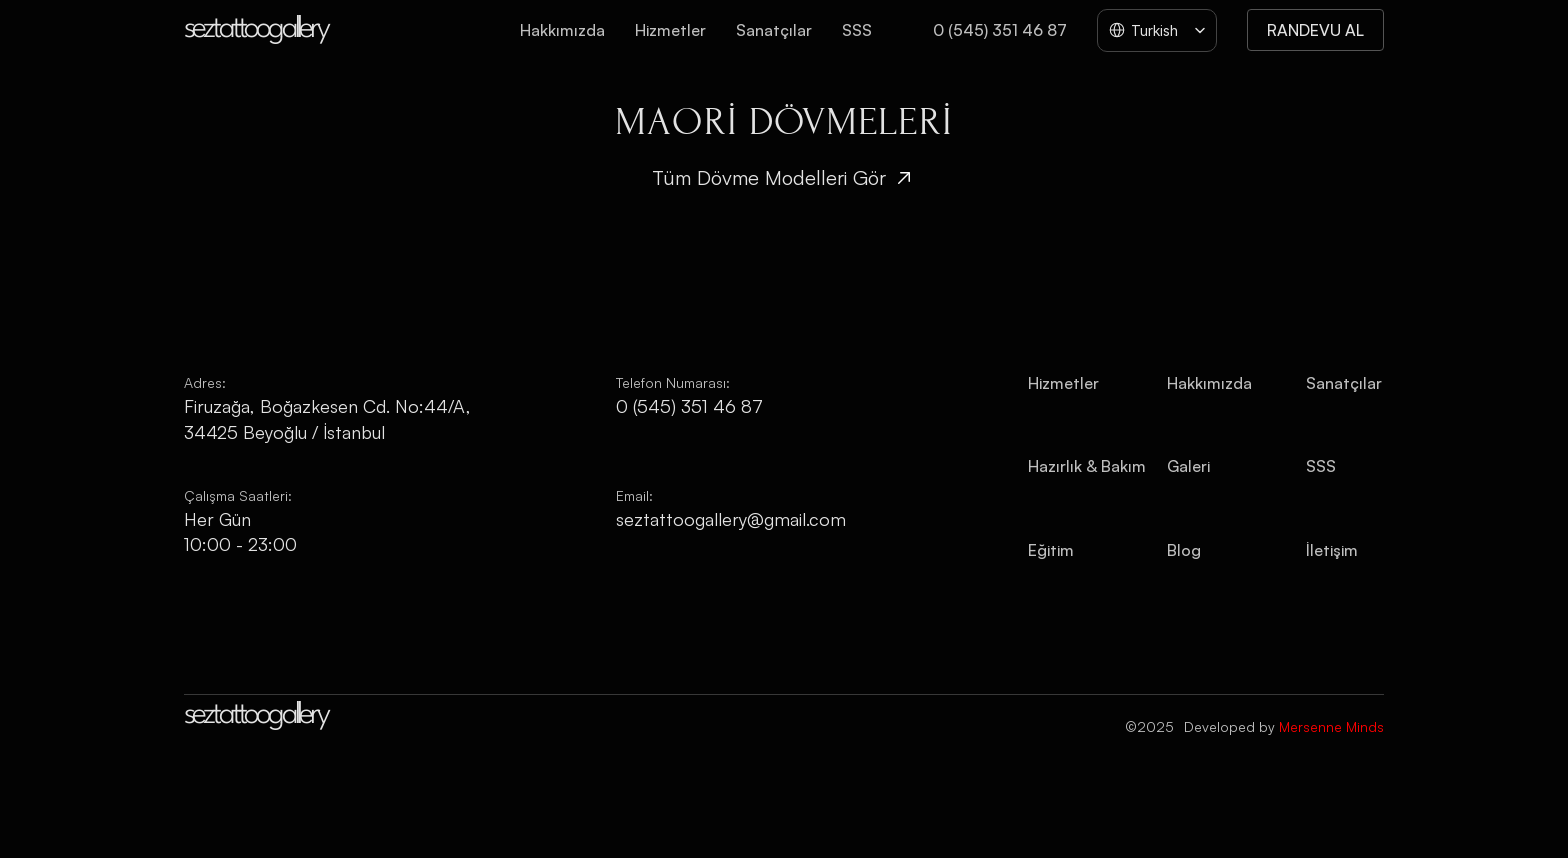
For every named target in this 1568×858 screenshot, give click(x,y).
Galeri (1188, 466)
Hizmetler (670, 30)
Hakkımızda (562, 30)
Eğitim (1051, 550)
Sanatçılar (774, 30)
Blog (1184, 550)
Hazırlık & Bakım (1087, 466)
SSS (857, 30)
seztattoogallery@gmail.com (731, 519)
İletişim (1332, 550)
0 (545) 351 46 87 (1000, 30)
